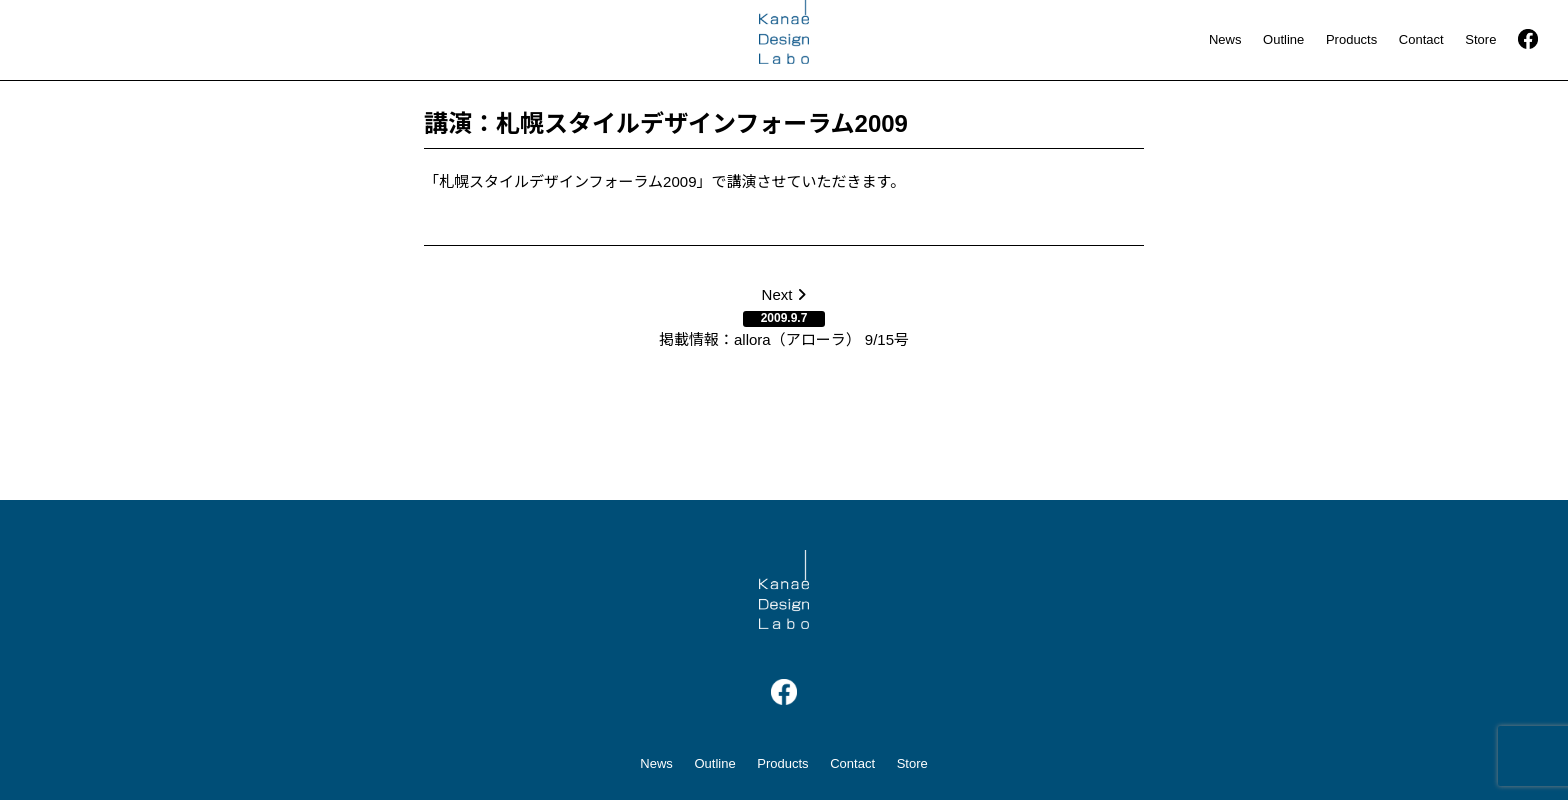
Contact (1421, 39)
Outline (1283, 39)
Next (784, 317)
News (1225, 39)
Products (1351, 39)
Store (1480, 39)
